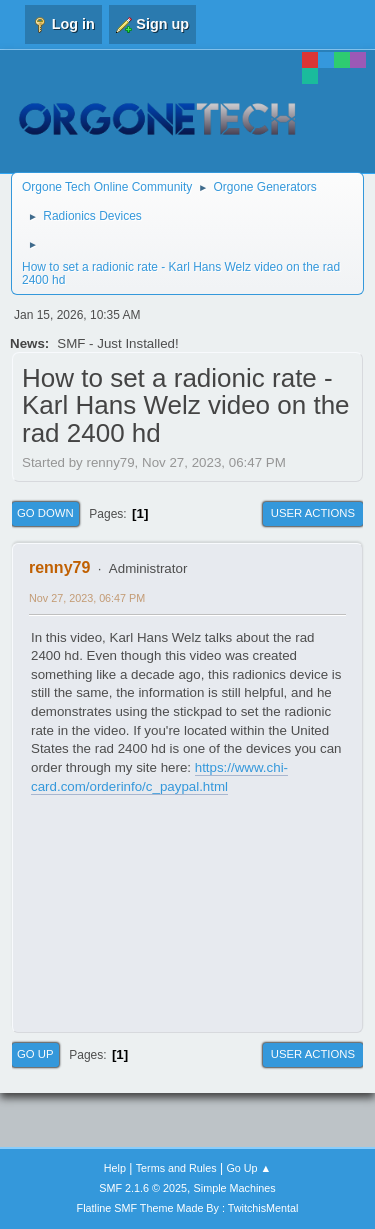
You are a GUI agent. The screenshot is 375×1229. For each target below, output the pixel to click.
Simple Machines (235, 1188)
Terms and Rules (176, 1168)
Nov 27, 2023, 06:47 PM (87, 598)
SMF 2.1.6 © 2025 (143, 1188)
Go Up (35, 1054)
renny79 (59, 567)
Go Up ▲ (248, 1168)
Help (115, 1168)
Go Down (45, 513)
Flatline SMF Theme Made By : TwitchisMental (188, 1208)
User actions (313, 513)
